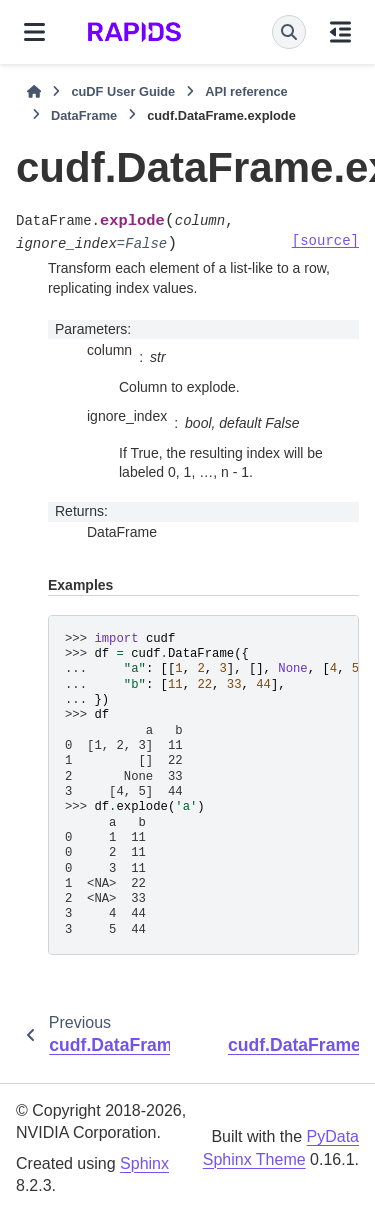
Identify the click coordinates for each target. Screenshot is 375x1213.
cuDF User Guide (123, 91)
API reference (246, 91)
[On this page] (340, 32)
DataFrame (84, 115)
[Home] (34, 92)
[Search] (289, 32)
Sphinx (144, 1163)
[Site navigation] (34, 32)
